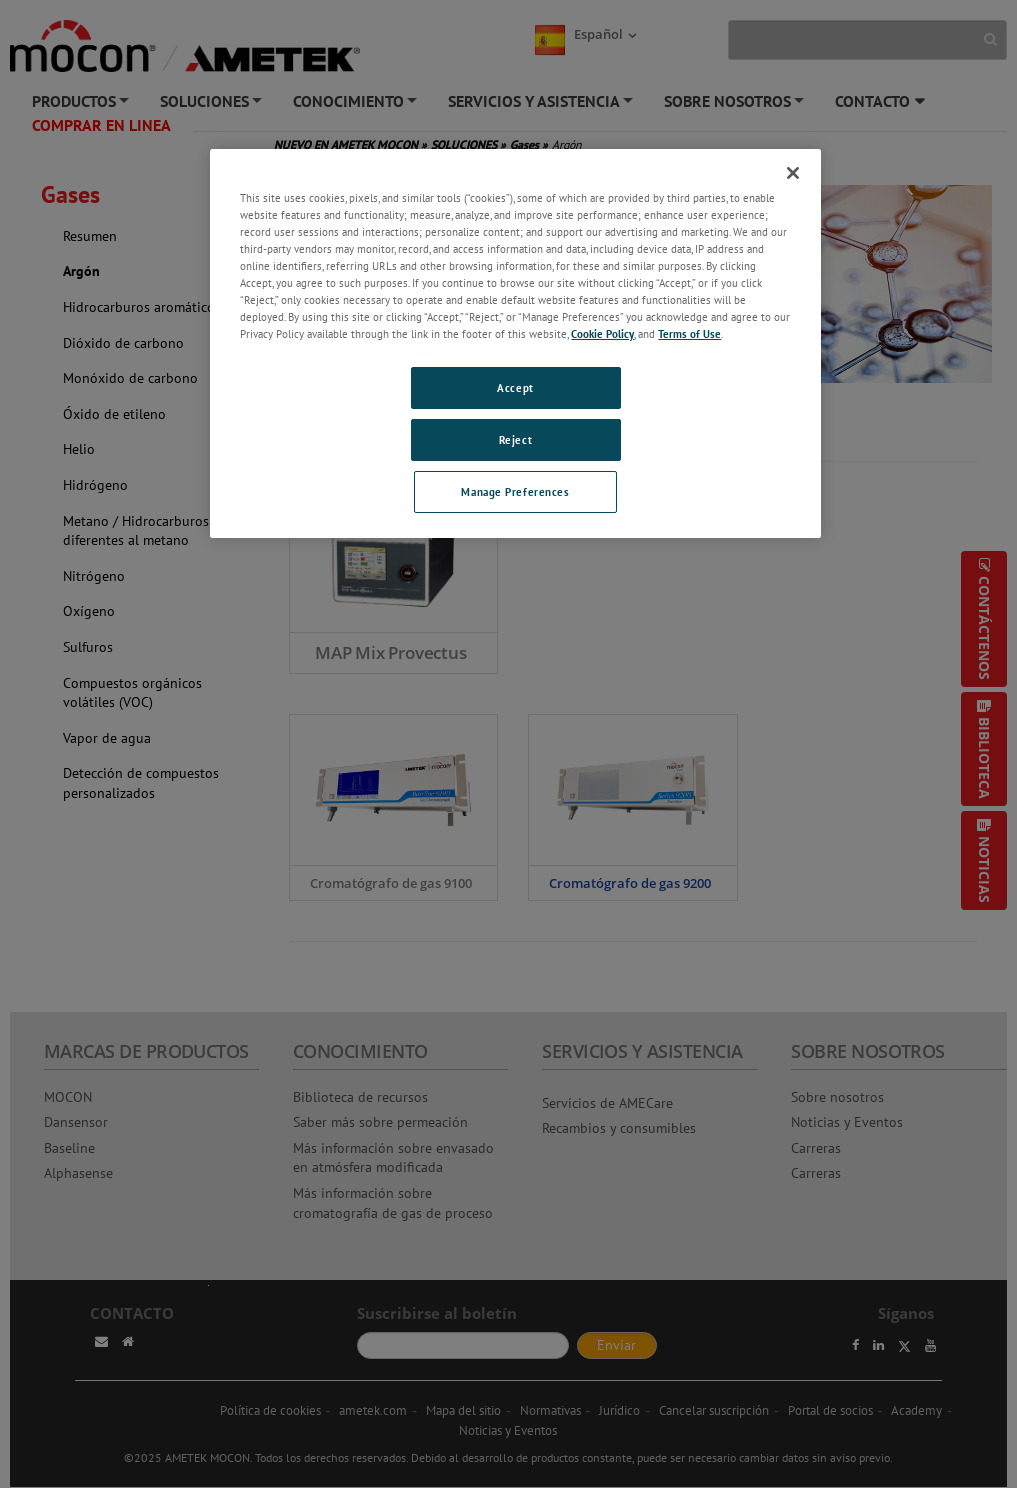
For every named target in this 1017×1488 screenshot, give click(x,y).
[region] (515, 343)
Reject (515, 439)
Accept (515, 387)
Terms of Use (689, 333)
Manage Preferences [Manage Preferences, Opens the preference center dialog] (515, 491)
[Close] (793, 173)
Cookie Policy (602, 333)
